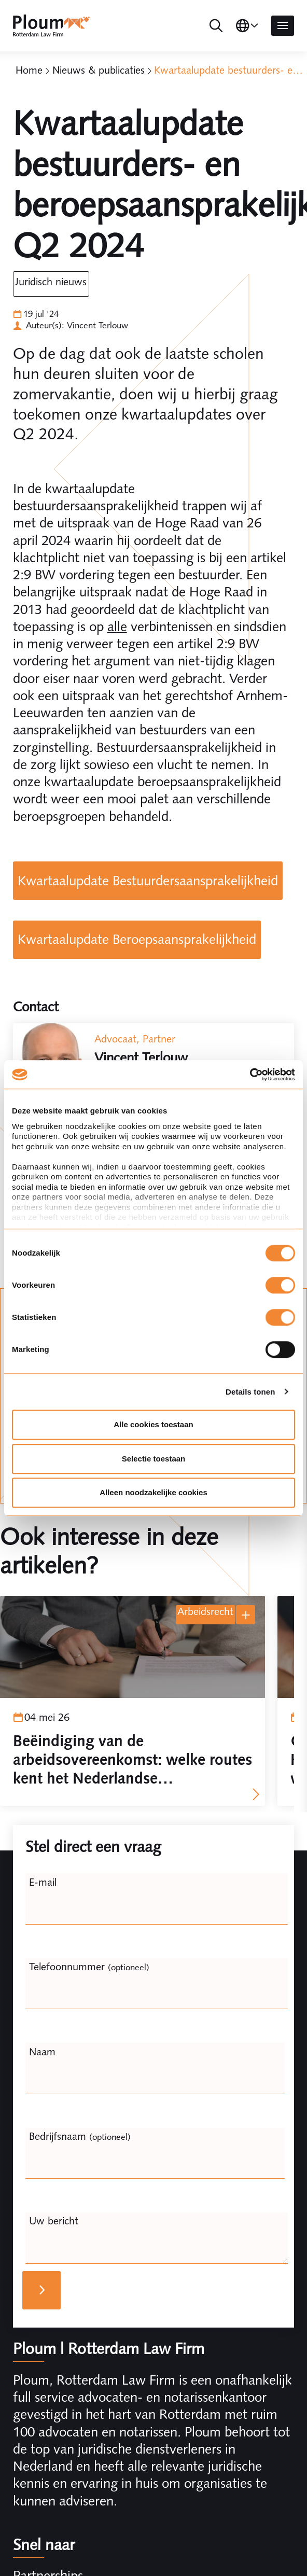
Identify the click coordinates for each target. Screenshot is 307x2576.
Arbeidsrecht (205, 1611)
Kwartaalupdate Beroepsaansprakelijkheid (137, 939)
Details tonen (250, 1391)
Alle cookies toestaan (153, 1424)
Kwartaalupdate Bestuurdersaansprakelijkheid (148, 881)
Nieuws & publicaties (98, 70)
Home (29, 70)
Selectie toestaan (154, 1458)
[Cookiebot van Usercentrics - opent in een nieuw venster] (249, 1074)
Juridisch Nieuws (51, 281)
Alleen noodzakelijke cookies (153, 1492)
